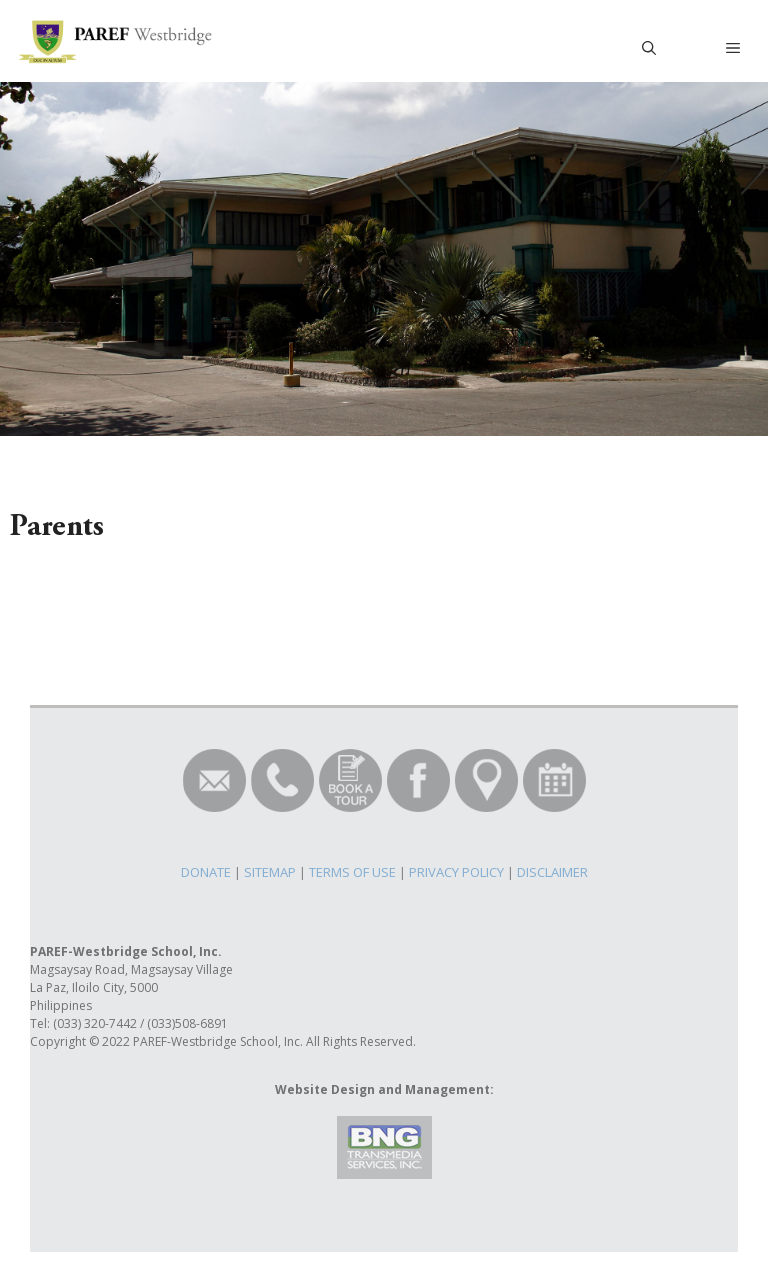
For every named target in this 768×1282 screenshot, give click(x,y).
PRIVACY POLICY (456, 872)
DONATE (206, 872)
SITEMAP (270, 872)
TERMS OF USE (352, 872)
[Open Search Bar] (649, 48)
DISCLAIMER (552, 872)
